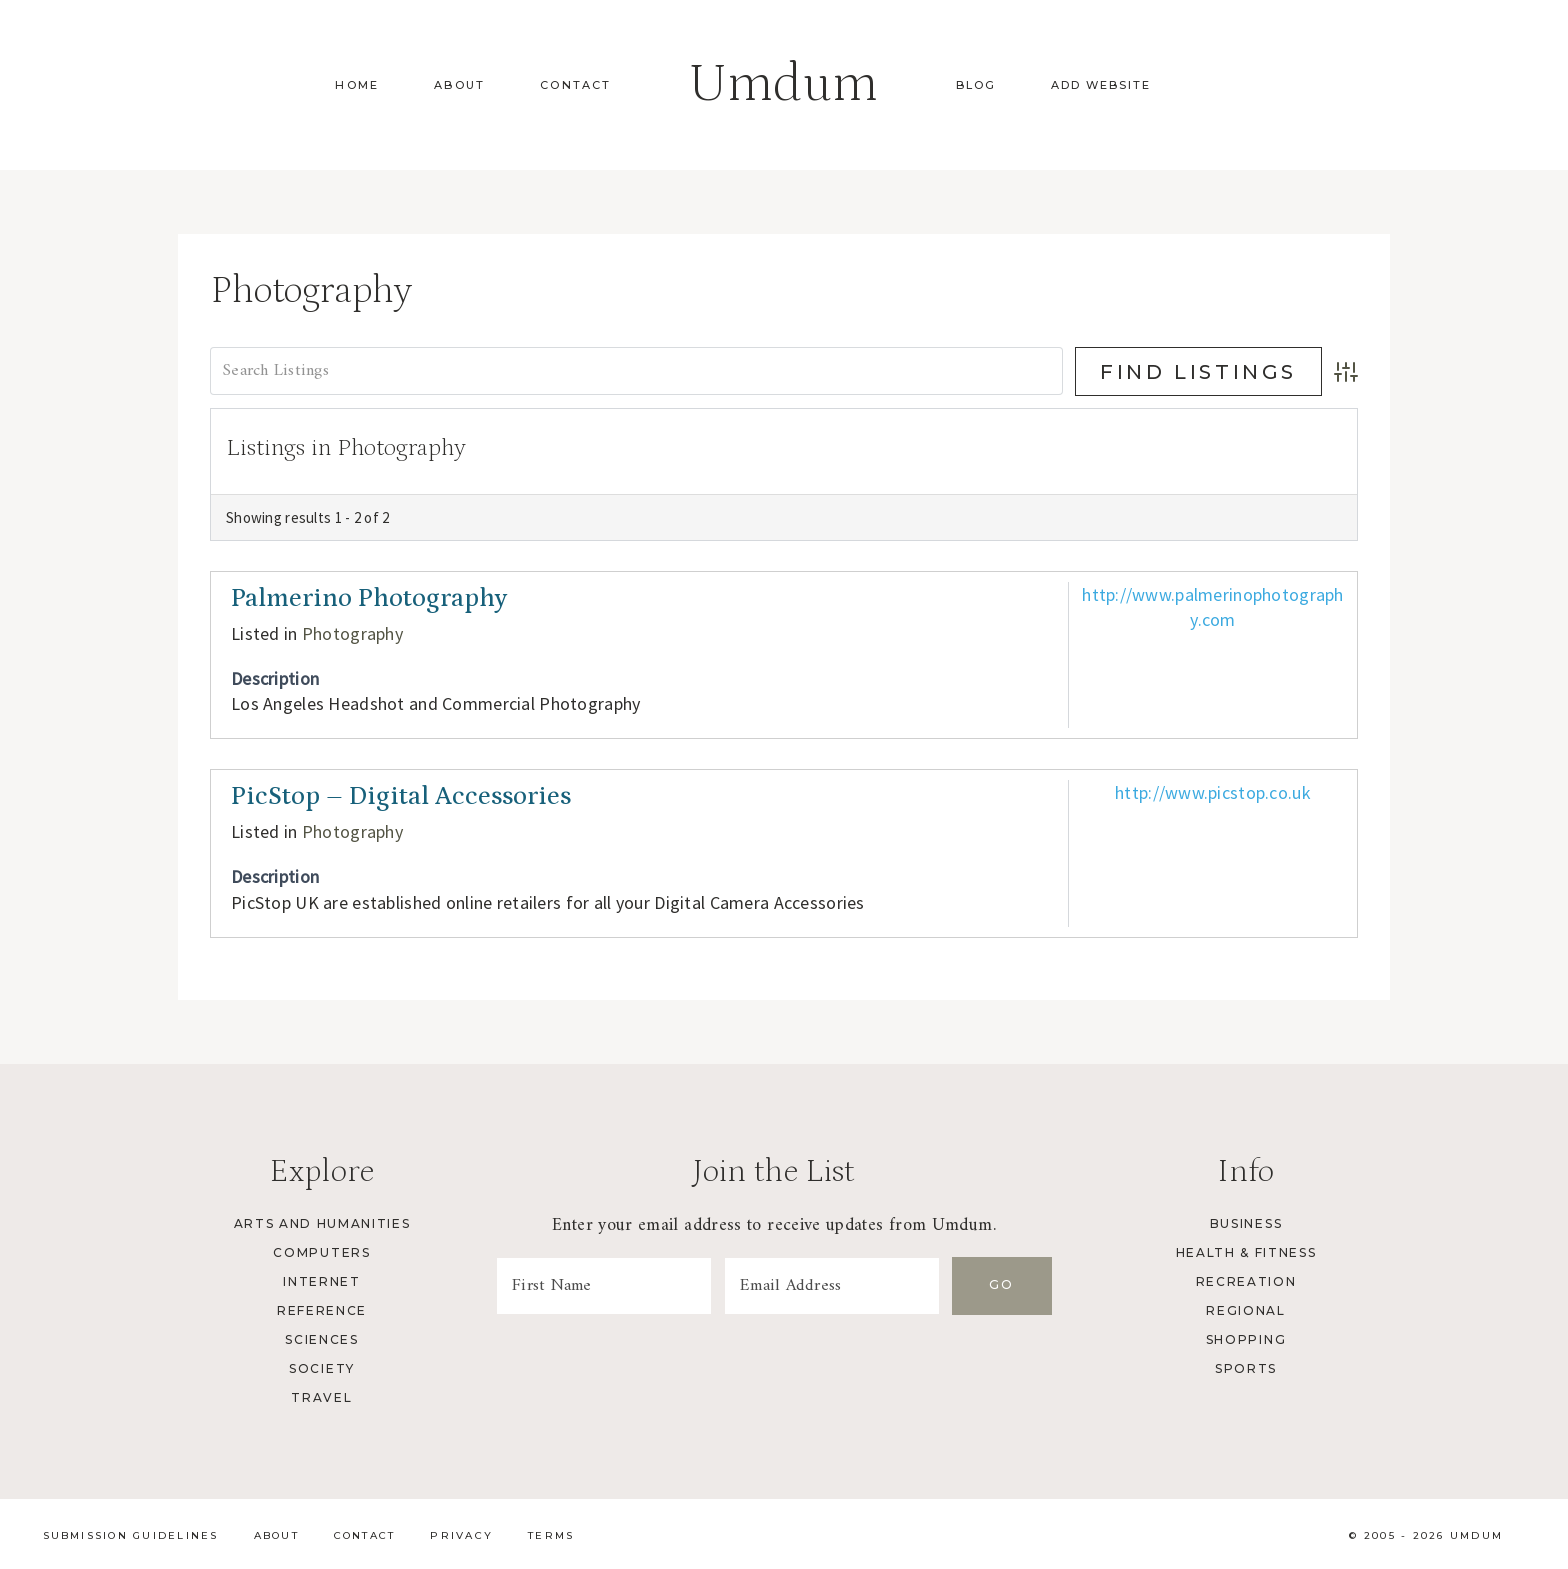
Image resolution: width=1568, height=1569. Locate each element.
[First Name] (604, 1286)
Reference (322, 1310)
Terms (551, 1535)
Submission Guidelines (131, 1535)
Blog (976, 85)
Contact (575, 85)
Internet (321, 1281)
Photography (352, 633)
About (459, 85)
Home (357, 85)
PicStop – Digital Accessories (401, 796)
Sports (1246, 1368)
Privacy (461, 1535)
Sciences (321, 1339)
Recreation (1246, 1281)
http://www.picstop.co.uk (1213, 792)
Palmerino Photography (369, 598)
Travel (321, 1397)
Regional (1245, 1310)
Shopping (1246, 1339)
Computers (321, 1252)
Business (1246, 1223)
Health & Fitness (1246, 1252)
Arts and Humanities (322, 1223)
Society (322, 1368)
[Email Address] (832, 1286)
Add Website (1101, 85)
